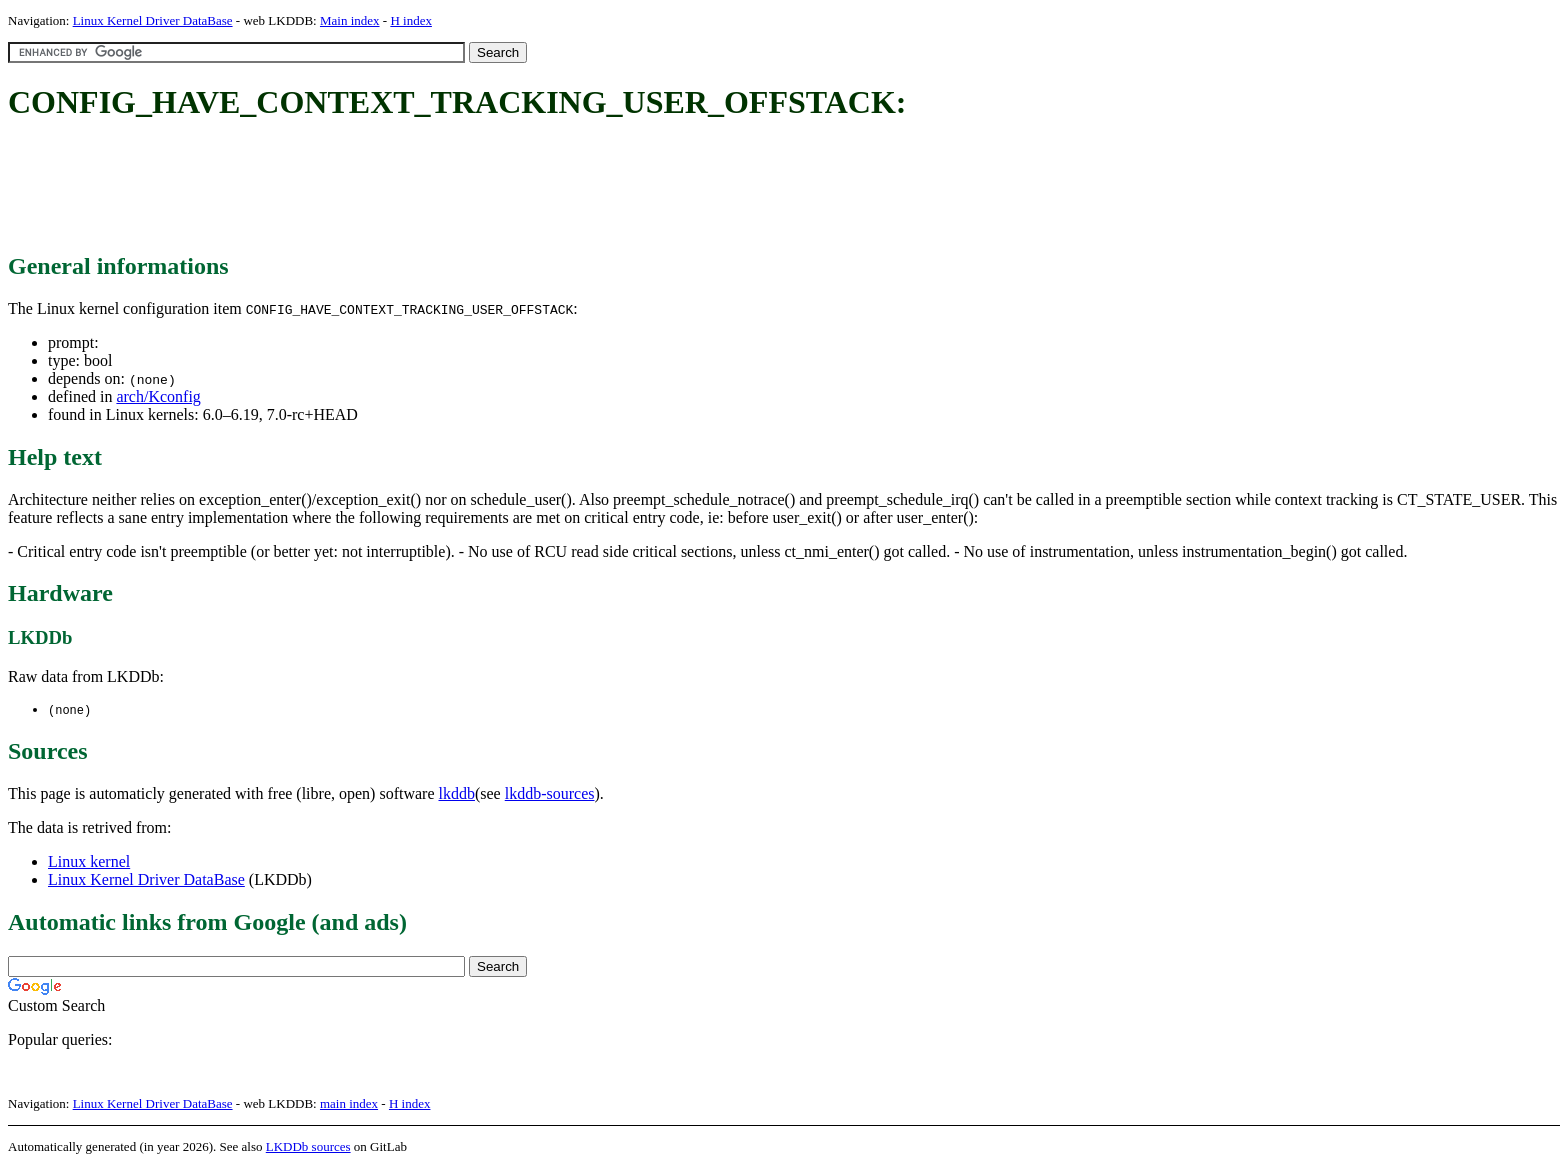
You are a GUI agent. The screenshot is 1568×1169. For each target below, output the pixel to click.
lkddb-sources (550, 794)
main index (349, 1104)
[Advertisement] (372, 188)
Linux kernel (89, 862)
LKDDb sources (308, 1147)
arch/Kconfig (158, 396)
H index (411, 20)
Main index (350, 20)
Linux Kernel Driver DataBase (153, 20)
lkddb (457, 794)
